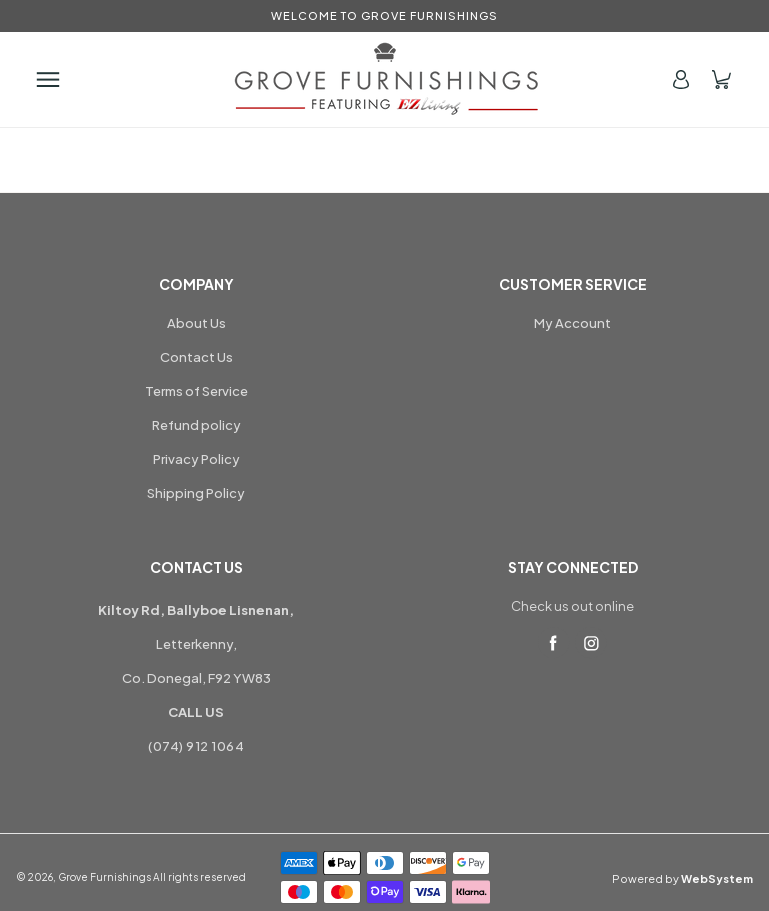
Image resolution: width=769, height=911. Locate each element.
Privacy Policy (196, 459)
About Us (196, 323)
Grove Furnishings (104, 877)
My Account (572, 323)
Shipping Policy (196, 493)
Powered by (682, 878)
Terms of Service (196, 391)
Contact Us (196, 357)
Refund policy (196, 425)
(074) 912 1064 (196, 746)
